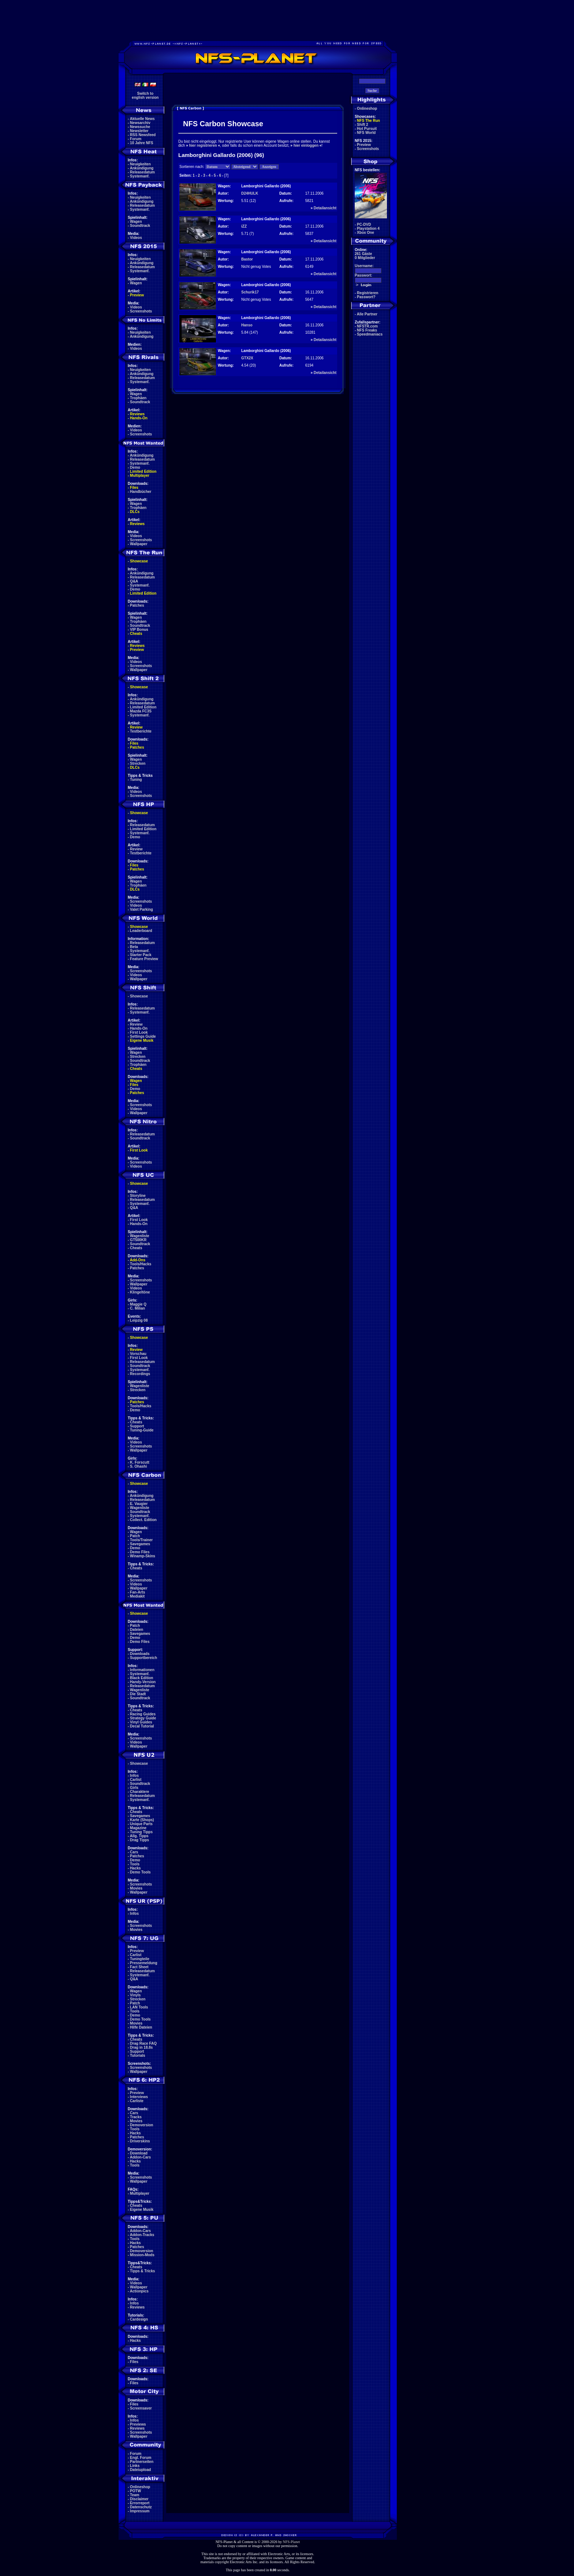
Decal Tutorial (142, 1726)
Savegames (140, 1544)
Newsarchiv (140, 123)
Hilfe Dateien (141, 2027)
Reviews (137, 414)
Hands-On (139, 418)
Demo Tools (140, 1872)
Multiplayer (139, 475)
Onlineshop (140, 2487)
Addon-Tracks (142, 2235)
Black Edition (141, 1678)
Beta (134, 947)
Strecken (137, 763)
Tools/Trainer (141, 1540)
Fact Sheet (139, 1967)
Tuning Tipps (141, 1832)
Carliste (137, 2101)
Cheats (136, 634)
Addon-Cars (140, 2157)
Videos (136, 238)
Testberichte (141, 731)
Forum (135, 139)
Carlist (135, 1780)
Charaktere (139, 1792)
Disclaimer (139, 2499)
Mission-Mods (142, 2255)
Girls (134, 1788)
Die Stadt (138, 1694)
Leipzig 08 (139, 1320)
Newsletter (139, 131)
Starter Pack (140, 955)
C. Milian (137, 1308)
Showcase (139, 996)
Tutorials (137, 2055)
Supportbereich (143, 1658)
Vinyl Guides (141, 1722)
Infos (134, 1776)
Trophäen (138, 398)
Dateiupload (140, 2470)
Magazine (138, 1828)
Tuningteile (139, 1959)
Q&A (134, 581)
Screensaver (141, 2408)
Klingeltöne (140, 1292)
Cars (134, 1852)
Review (136, 727)
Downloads (139, 1654)
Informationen (142, 1670)
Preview (137, 295)
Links (134, 2466)
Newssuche (140, 127)
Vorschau (138, 1354)
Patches (137, 605)
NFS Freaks (367, 330)
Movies (136, 1888)
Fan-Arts (137, 1592)
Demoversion (141, 2125)
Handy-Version (143, 1682)
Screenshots (141, 311)
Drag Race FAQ (143, 2043)
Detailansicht (325, 208)
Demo (135, 467)
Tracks (136, 2117)
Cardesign (139, 2319)
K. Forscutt (139, 1462)
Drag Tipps (139, 1840)
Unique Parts (141, 1824)
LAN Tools (139, 2007)
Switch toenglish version (145, 95)
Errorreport (139, 2503)
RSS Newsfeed (143, 135)
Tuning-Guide (141, 1430)
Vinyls (135, 1995)
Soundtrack (140, 226)
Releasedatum (142, 172)
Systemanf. (139, 176)
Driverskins (140, 2141)
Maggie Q (138, 1304)
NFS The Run (368, 121)
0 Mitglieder (365, 258)
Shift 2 (362, 125)
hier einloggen (306, 145)
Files (134, 488)
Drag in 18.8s (141, 2047)
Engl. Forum (140, 2458)
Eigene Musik (141, 1040)
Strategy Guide (143, 1718)
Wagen (136, 222)
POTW (135, 2491)
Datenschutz (141, 2507)
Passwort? (366, 297)
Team (134, 2495)
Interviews (139, 2097)
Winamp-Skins (142, 1556)
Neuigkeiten (140, 164)
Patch (135, 1536)
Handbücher (140, 492)
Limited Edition (143, 471)
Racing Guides (143, 1714)
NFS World (366, 133)
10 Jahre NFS (141, 143)
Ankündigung (141, 168)
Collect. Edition (143, 1520)
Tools (134, 1864)
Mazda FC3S (141, 711)
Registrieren (367, 293)
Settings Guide (143, 1036)
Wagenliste (139, 1236)
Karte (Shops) (142, 1820)
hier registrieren (203, 145)
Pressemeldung (143, 1963)
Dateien (136, 1630)
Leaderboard (141, 931)
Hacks (135, 1868)
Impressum (139, 2511)
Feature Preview (144, 959)
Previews (138, 2424)
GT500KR (138, 1240)
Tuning (136, 780)
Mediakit (137, 1596)
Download (139, 2153)
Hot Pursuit (367, 129)
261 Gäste (363, 254)
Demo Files (139, 1552)
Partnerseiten (141, 2462)
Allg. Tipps (139, 1836)
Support (137, 1426)
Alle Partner (367, 314)
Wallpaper (138, 544)
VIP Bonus (139, 630)
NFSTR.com (367, 326)
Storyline (138, 1196)
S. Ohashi (138, 1466)
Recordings (140, 1374)
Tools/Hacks (140, 1264)
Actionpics (139, 2291)
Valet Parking (141, 909)
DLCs (134, 512)
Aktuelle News (142, 119)
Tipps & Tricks (142, 2271)
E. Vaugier (139, 1504)
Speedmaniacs (370, 334)
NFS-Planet (291, 2542)
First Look (139, 1032)
